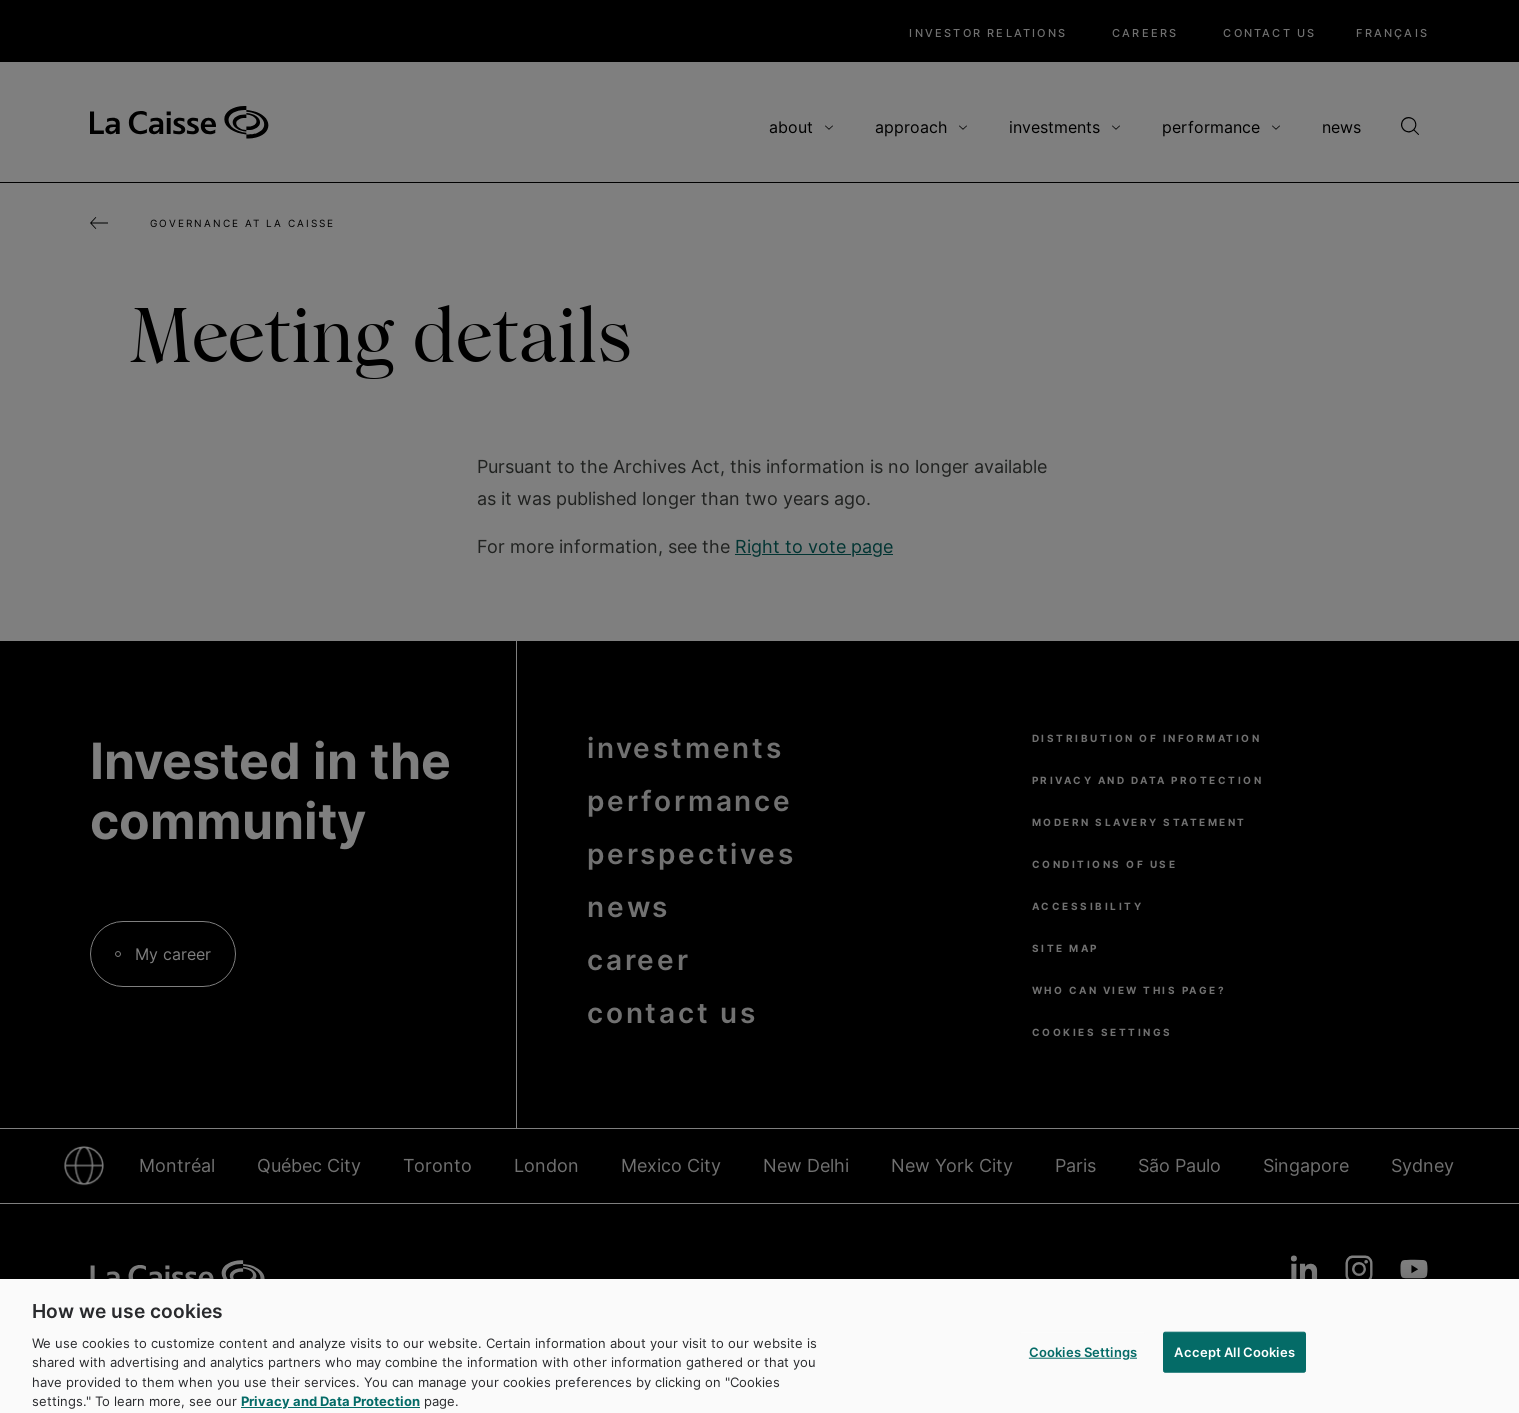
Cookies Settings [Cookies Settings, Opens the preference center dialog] (1083, 1362)
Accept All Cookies (1234, 1362)
